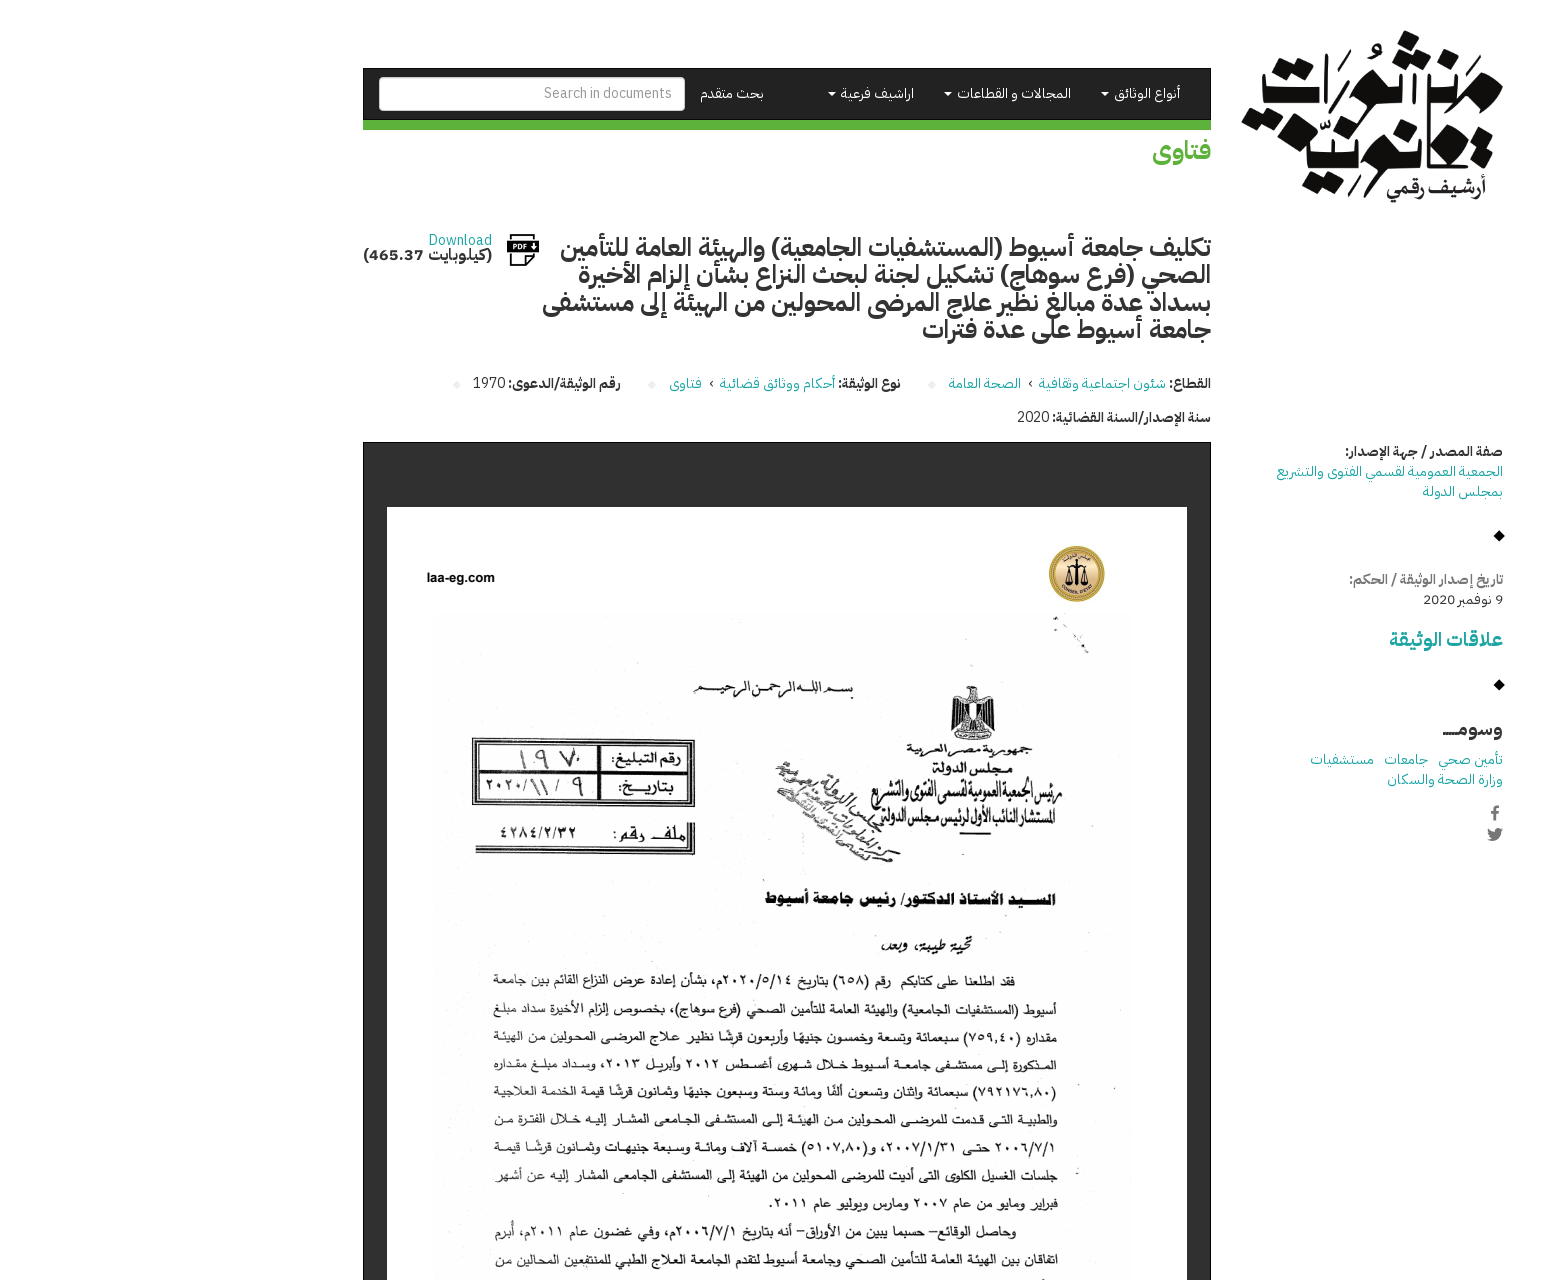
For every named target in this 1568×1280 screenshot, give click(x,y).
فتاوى (536, 383)
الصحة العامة (836, 383)
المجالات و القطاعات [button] (858, 93)
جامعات (1257, 759)
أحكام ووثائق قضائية (628, 383)
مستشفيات (1193, 759)
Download (311, 241)
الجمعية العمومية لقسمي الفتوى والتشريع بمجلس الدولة (1241, 481)
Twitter (1346, 834)
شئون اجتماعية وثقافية (953, 383)
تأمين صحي (1321, 759)
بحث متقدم (583, 93)
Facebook (1346, 813)
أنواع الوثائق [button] (991, 93)
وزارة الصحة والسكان (1296, 779)
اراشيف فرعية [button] (722, 93)
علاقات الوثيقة (1297, 639)
